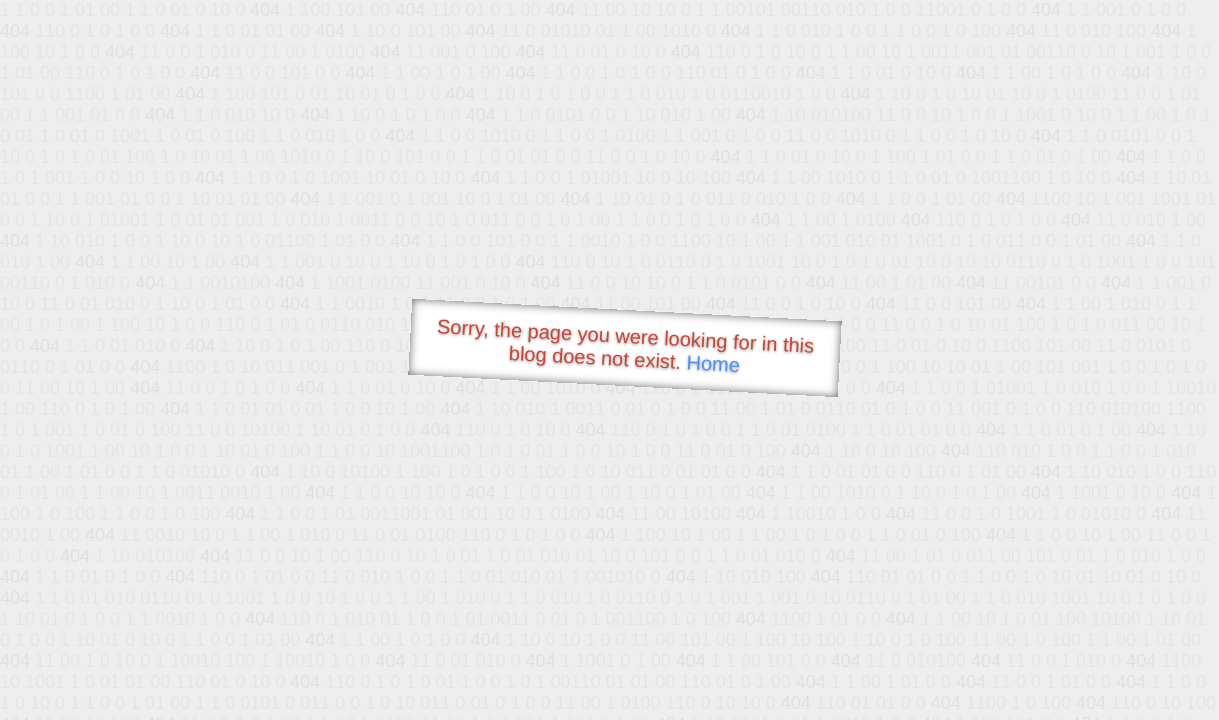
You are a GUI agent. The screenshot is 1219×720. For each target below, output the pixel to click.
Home (713, 363)
